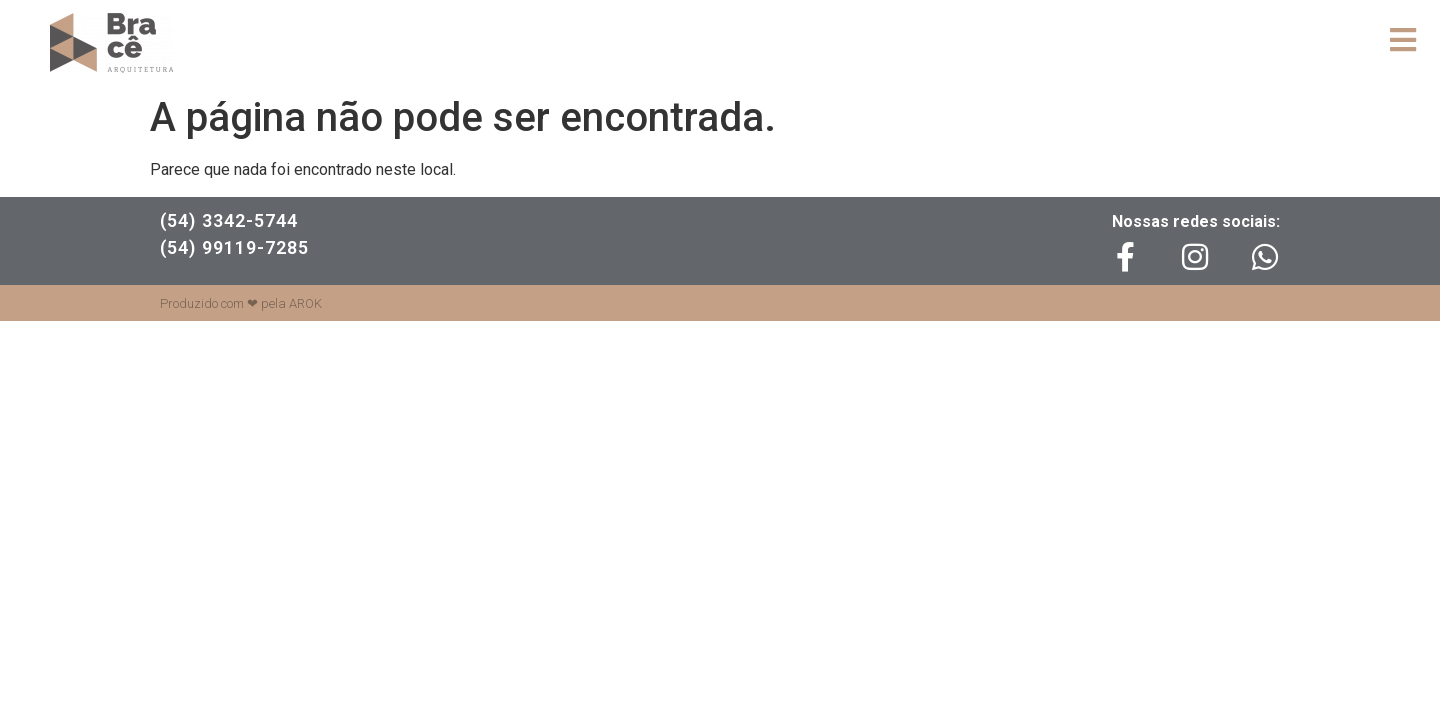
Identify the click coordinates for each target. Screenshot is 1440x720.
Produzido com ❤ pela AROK (241, 303)
